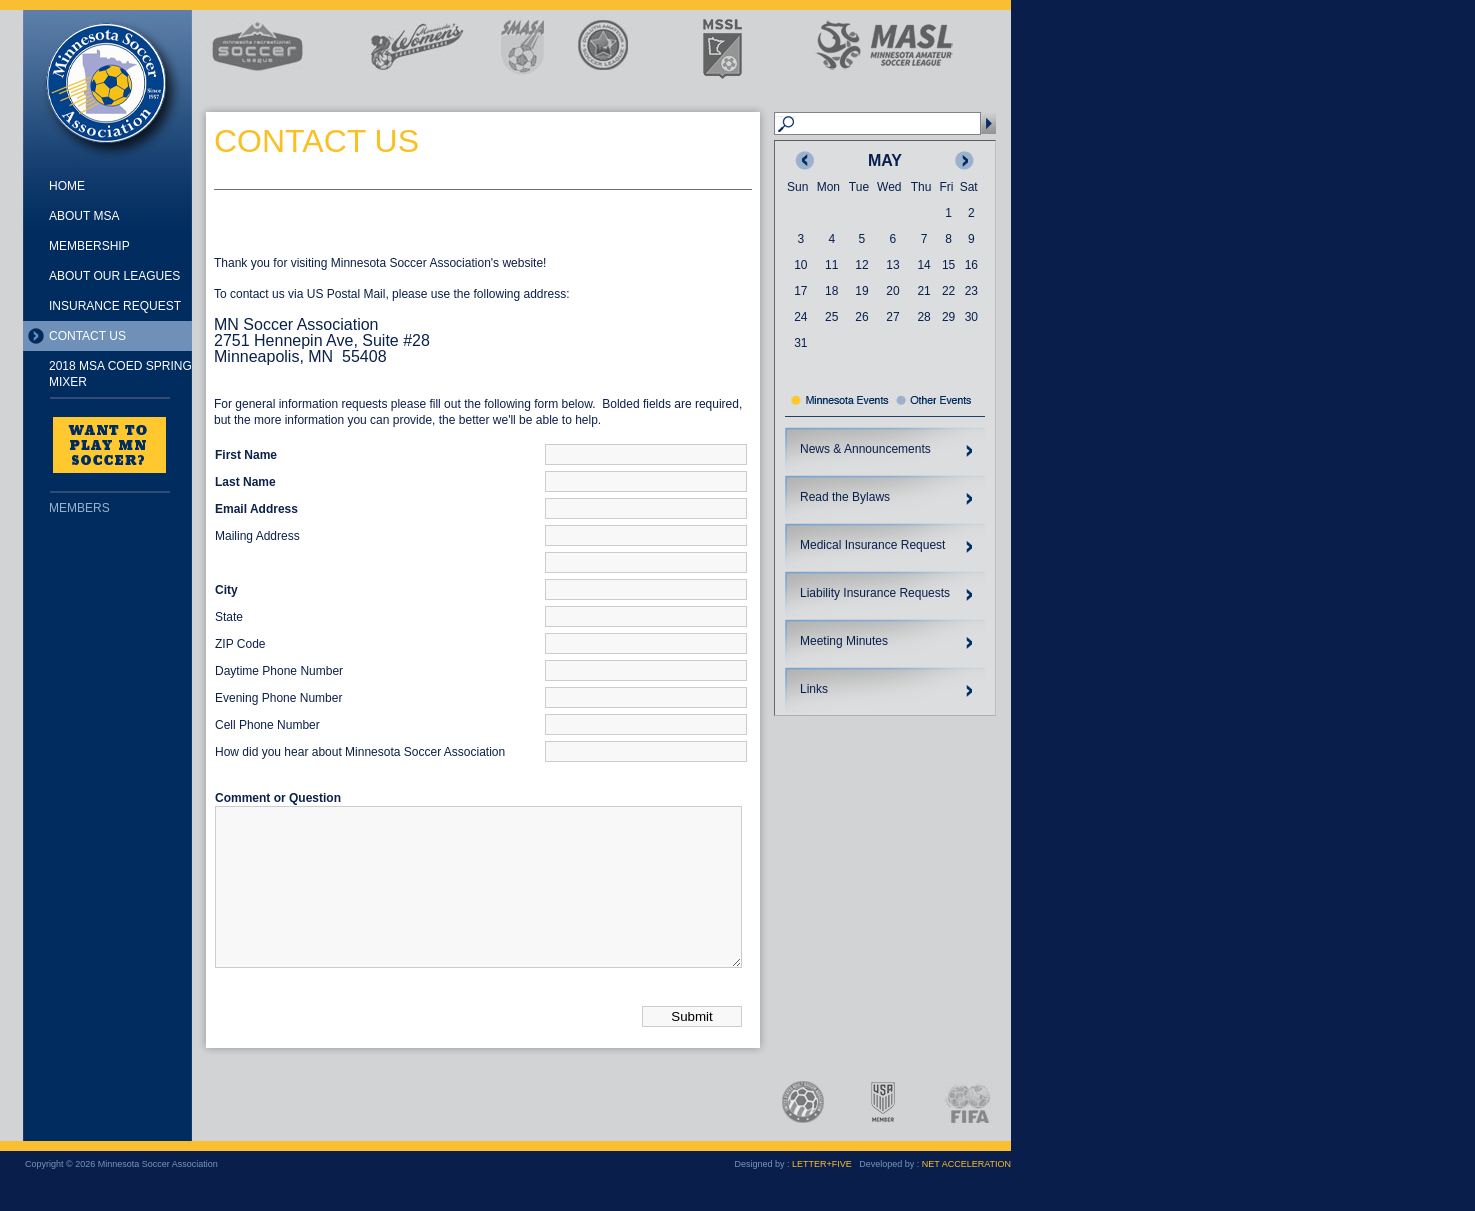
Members (79, 508)
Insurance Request (115, 306)
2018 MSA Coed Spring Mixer (120, 374)
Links (814, 689)
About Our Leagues (114, 276)
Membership (89, 246)
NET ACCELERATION (966, 1194)
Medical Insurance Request (872, 545)
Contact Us (87, 336)
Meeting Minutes (844, 641)
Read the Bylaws (845, 497)
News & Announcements (865, 449)
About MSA (84, 216)
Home (67, 186)
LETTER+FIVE (822, 1194)
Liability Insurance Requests (875, 593)
